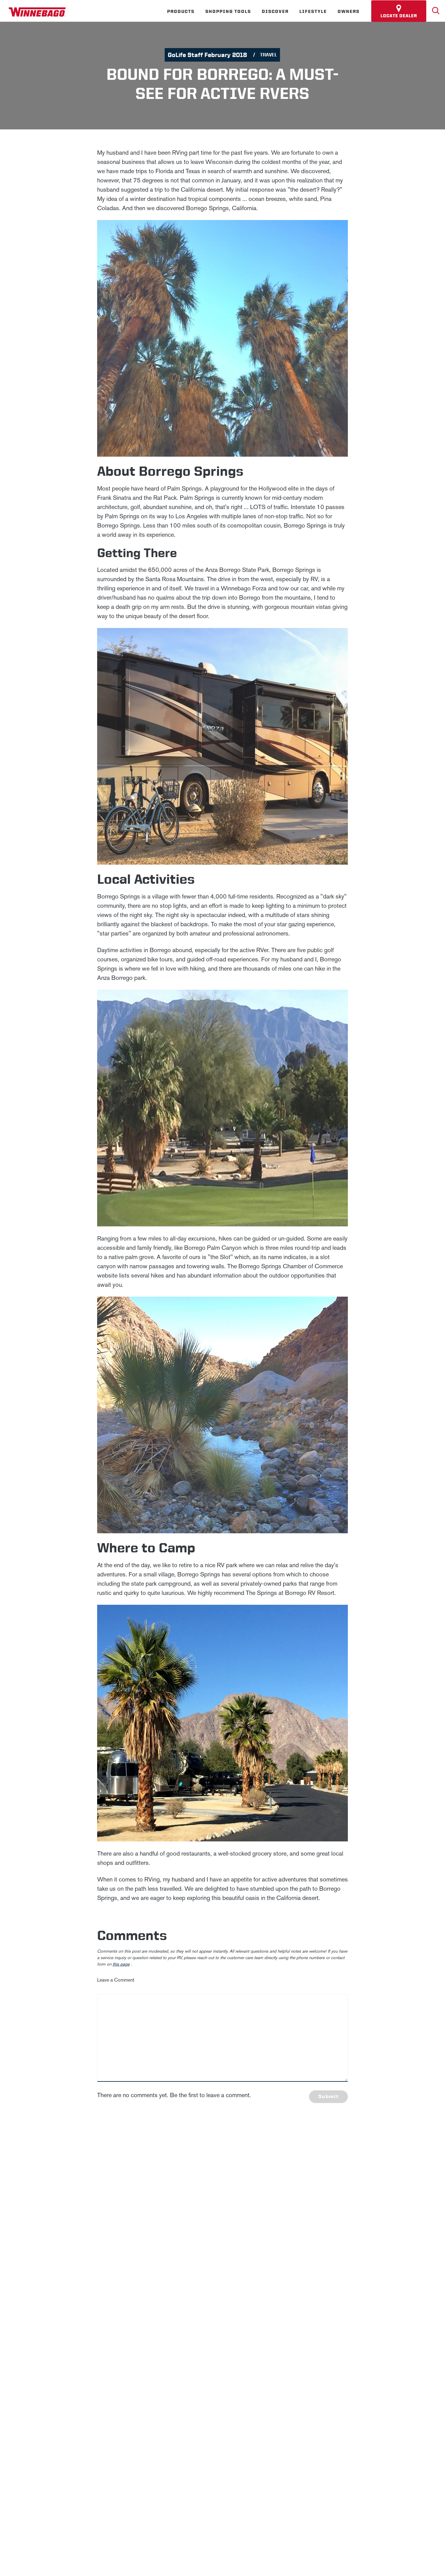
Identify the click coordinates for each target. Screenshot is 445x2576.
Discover (275, 11)
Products (181, 11)
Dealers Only (229, 2282)
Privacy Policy (167, 2204)
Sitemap (112, 2303)
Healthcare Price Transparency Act (248, 2303)
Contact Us (186, 2303)
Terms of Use (370, 2303)
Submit (328, 2096)
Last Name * (348, 2184)
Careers (134, 2282)
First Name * (348, 2164)
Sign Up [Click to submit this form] (349, 2223)
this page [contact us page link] (121, 1964)
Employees (178, 2282)
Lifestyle (313, 11)
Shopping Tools (228, 11)
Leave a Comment (115, 1980)
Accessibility (147, 2303)
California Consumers (320, 2303)
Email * (342, 2204)
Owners (349, 11)
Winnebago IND (56, 2282)
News (102, 2282)
